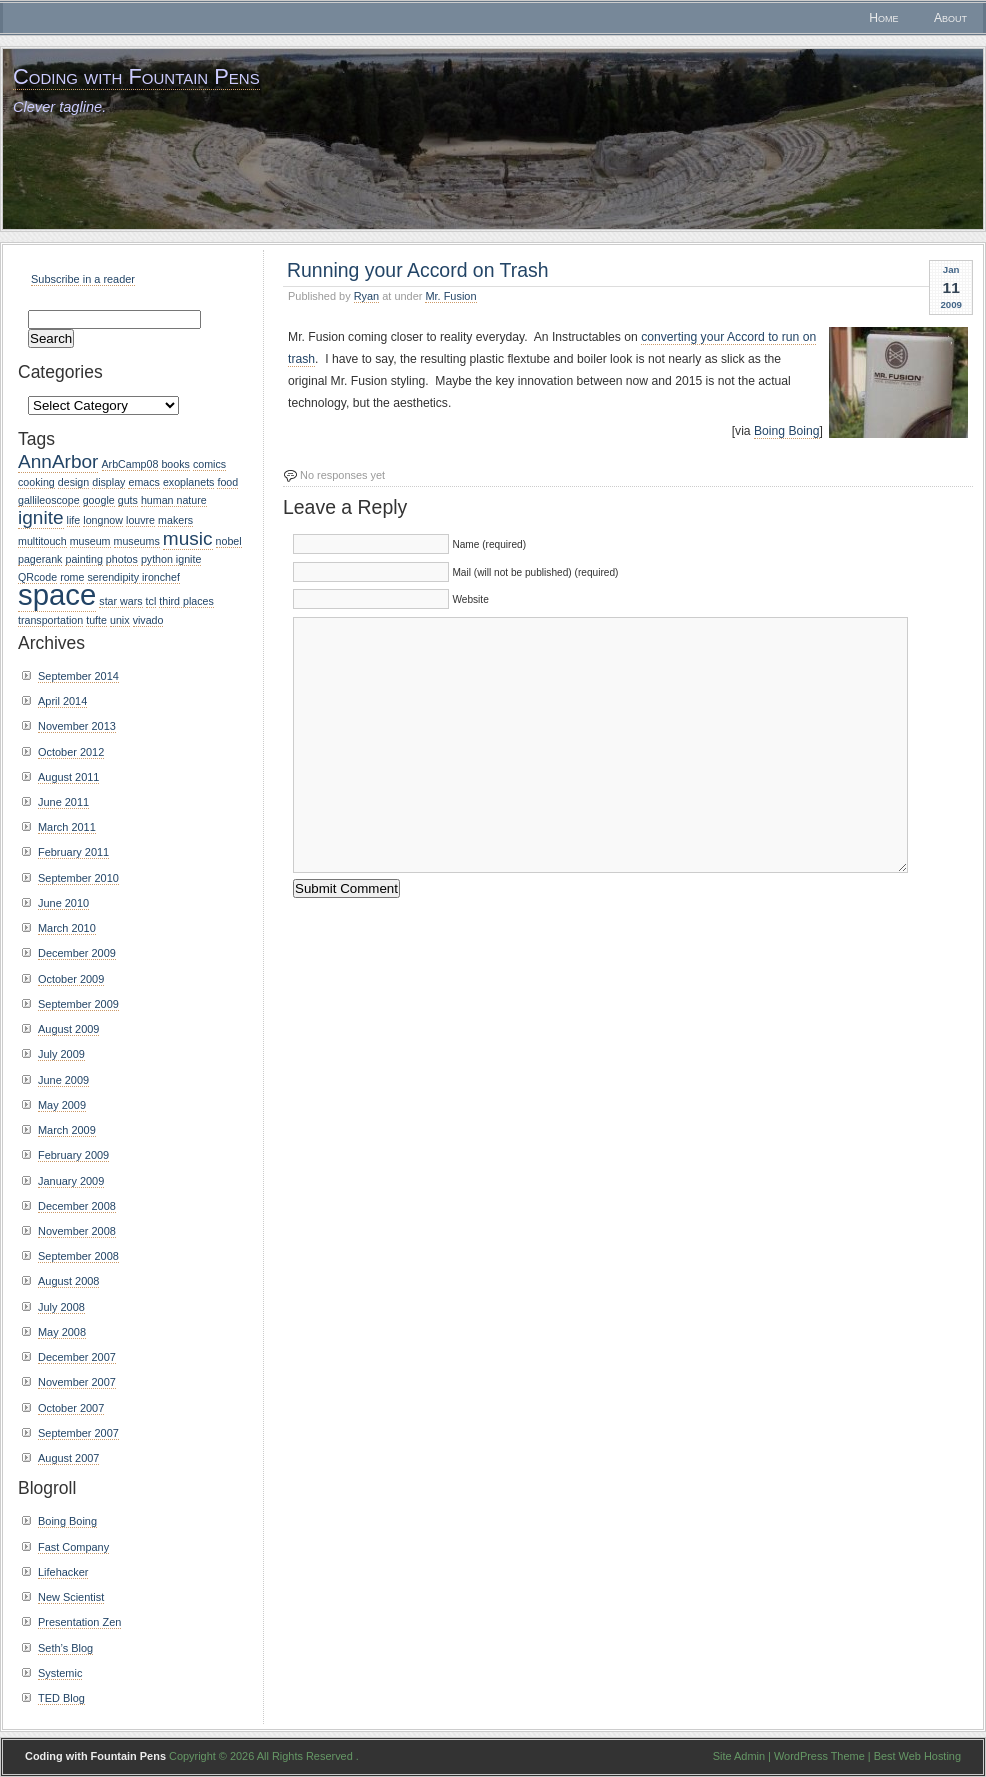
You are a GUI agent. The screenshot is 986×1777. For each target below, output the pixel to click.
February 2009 (73, 1155)
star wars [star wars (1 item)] (120, 601)
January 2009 (71, 1181)
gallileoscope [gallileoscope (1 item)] (49, 500)
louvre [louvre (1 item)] (140, 520)
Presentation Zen (79, 1622)
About (950, 18)
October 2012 (71, 752)
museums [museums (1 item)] (137, 541)
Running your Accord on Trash (417, 270)
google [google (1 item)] (99, 500)
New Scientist (71, 1597)
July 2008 (61, 1307)
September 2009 (78, 1004)
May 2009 (62, 1105)
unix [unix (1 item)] (120, 620)
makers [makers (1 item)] (175, 520)
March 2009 (67, 1130)
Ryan (367, 296)
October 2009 (71, 979)
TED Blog (61, 1698)
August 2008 (68, 1281)
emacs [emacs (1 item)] (143, 482)
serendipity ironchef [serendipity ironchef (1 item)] (133, 577)
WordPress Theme (819, 1756)
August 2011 (68, 777)
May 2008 (62, 1332)
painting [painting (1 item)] (83, 559)
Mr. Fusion (450, 296)
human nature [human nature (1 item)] (174, 500)
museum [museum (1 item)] (90, 541)
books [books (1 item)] (175, 464)
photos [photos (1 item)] (122, 559)
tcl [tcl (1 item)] (151, 601)
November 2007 (77, 1382)
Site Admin (739, 1756)
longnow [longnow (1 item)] (103, 520)
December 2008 (77, 1206)
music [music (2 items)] (188, 538)
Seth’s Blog (65, 1648)
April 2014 (62, 701)
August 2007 (68, 1458)
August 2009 (68, 1029)
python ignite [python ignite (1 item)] (171, 559)
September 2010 (78, 878)
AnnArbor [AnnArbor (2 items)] (58, 461)
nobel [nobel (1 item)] (229, 541)
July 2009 (61, 1054)
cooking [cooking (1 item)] (36, 482)
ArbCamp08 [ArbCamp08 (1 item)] (130, 464)
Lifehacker (63, 1572)
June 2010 (63, 903)
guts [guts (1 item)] (128, 500)
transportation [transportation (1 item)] (50, 620)
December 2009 (77, 953)
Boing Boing (787, 431)
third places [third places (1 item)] (186, 601)
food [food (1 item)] (227, 482)
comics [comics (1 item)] (209, 464)
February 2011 (73, 852)
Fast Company (73, 1547)
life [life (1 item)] (74, 520)
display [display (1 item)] (108, 482)
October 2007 (71, 1408)
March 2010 (67, 928)
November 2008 (77, 1231)
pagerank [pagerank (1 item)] (40, 559)
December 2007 (77, 1357)
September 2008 (78, 1256)
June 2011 (63, 802)
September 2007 (78, 1433)
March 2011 (67, 827)
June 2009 (63, 1080)
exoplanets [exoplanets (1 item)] (189, 482)
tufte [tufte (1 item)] (96, 620)
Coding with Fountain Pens (136, 76)
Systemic (60, 1673)
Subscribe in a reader (83, 279)
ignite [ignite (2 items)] (41, 517)
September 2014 (78, 676)
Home (883, 18)
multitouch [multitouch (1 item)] (42, 541)
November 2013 (77, 726)
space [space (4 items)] (57, 594)
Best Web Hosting (917, 1756)
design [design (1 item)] (73, 482)
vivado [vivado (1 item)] (148, 620)
